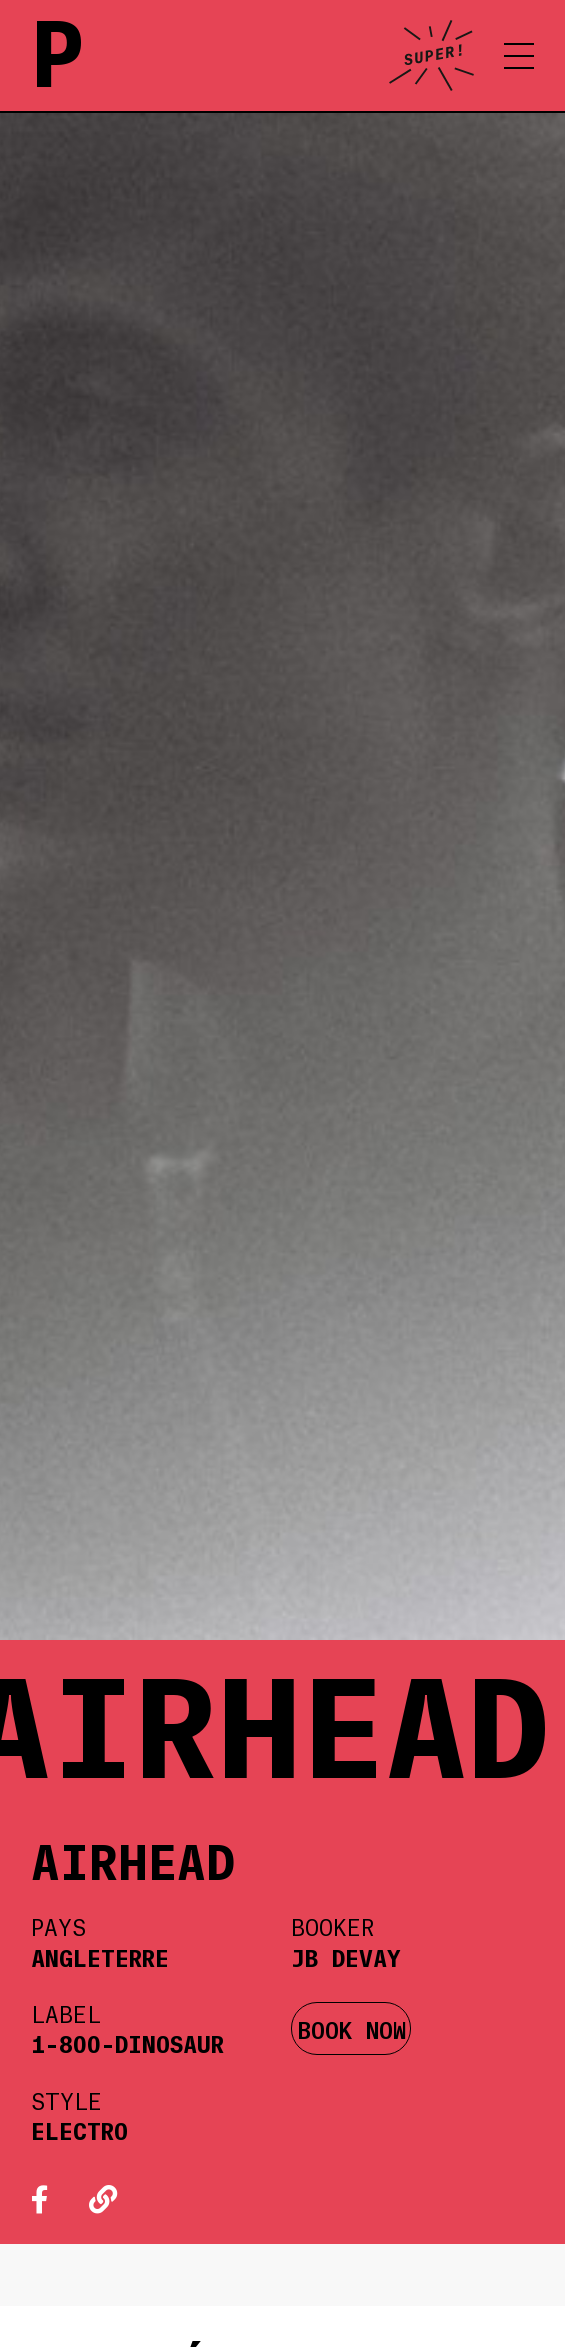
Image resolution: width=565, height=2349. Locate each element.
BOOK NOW (351, 2028)
